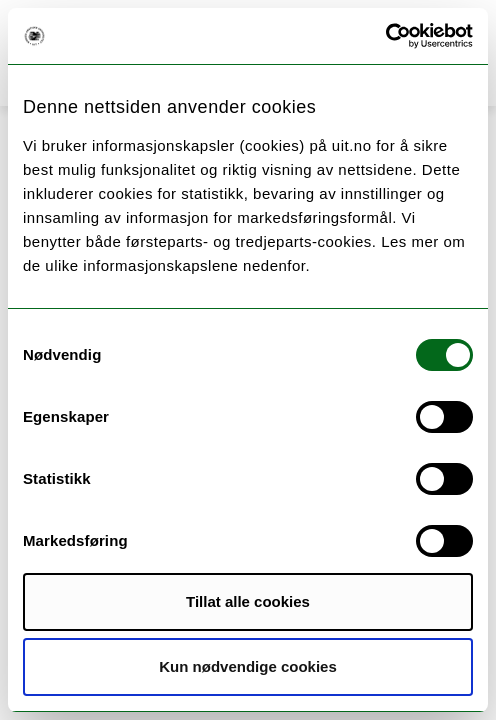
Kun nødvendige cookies (248, 666)
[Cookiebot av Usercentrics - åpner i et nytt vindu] (385, 36)
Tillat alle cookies (248, 601)
